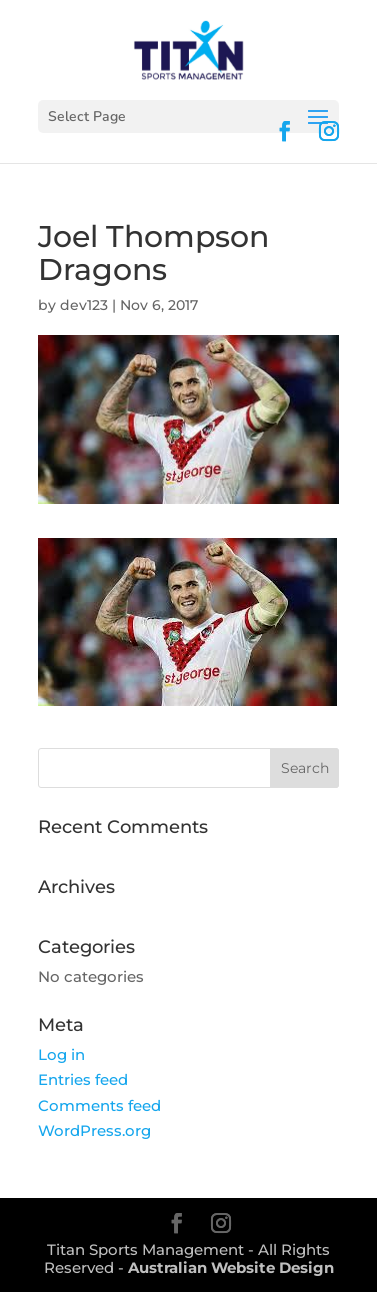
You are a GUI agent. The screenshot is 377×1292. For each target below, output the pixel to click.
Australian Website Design (231, 1267)
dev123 (84, 305)
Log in (61, 1054)
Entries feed (83, 1079)
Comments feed (99, 1105)
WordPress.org (94, 1130)
